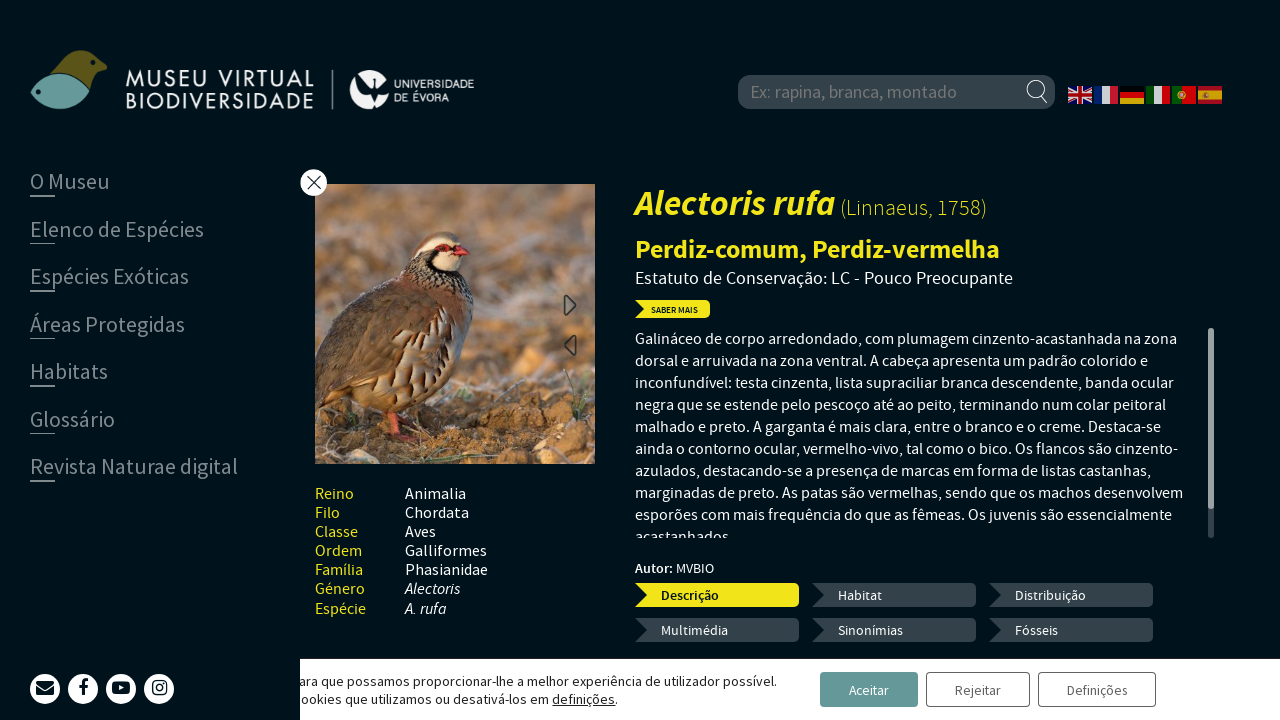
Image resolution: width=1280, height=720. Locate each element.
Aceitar (864, 689)
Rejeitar (977, 689)
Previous (570, 344)
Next (570, 304)
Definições (1100, 689)
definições (577, 698)
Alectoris (432, 589)
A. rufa (426, 609)
